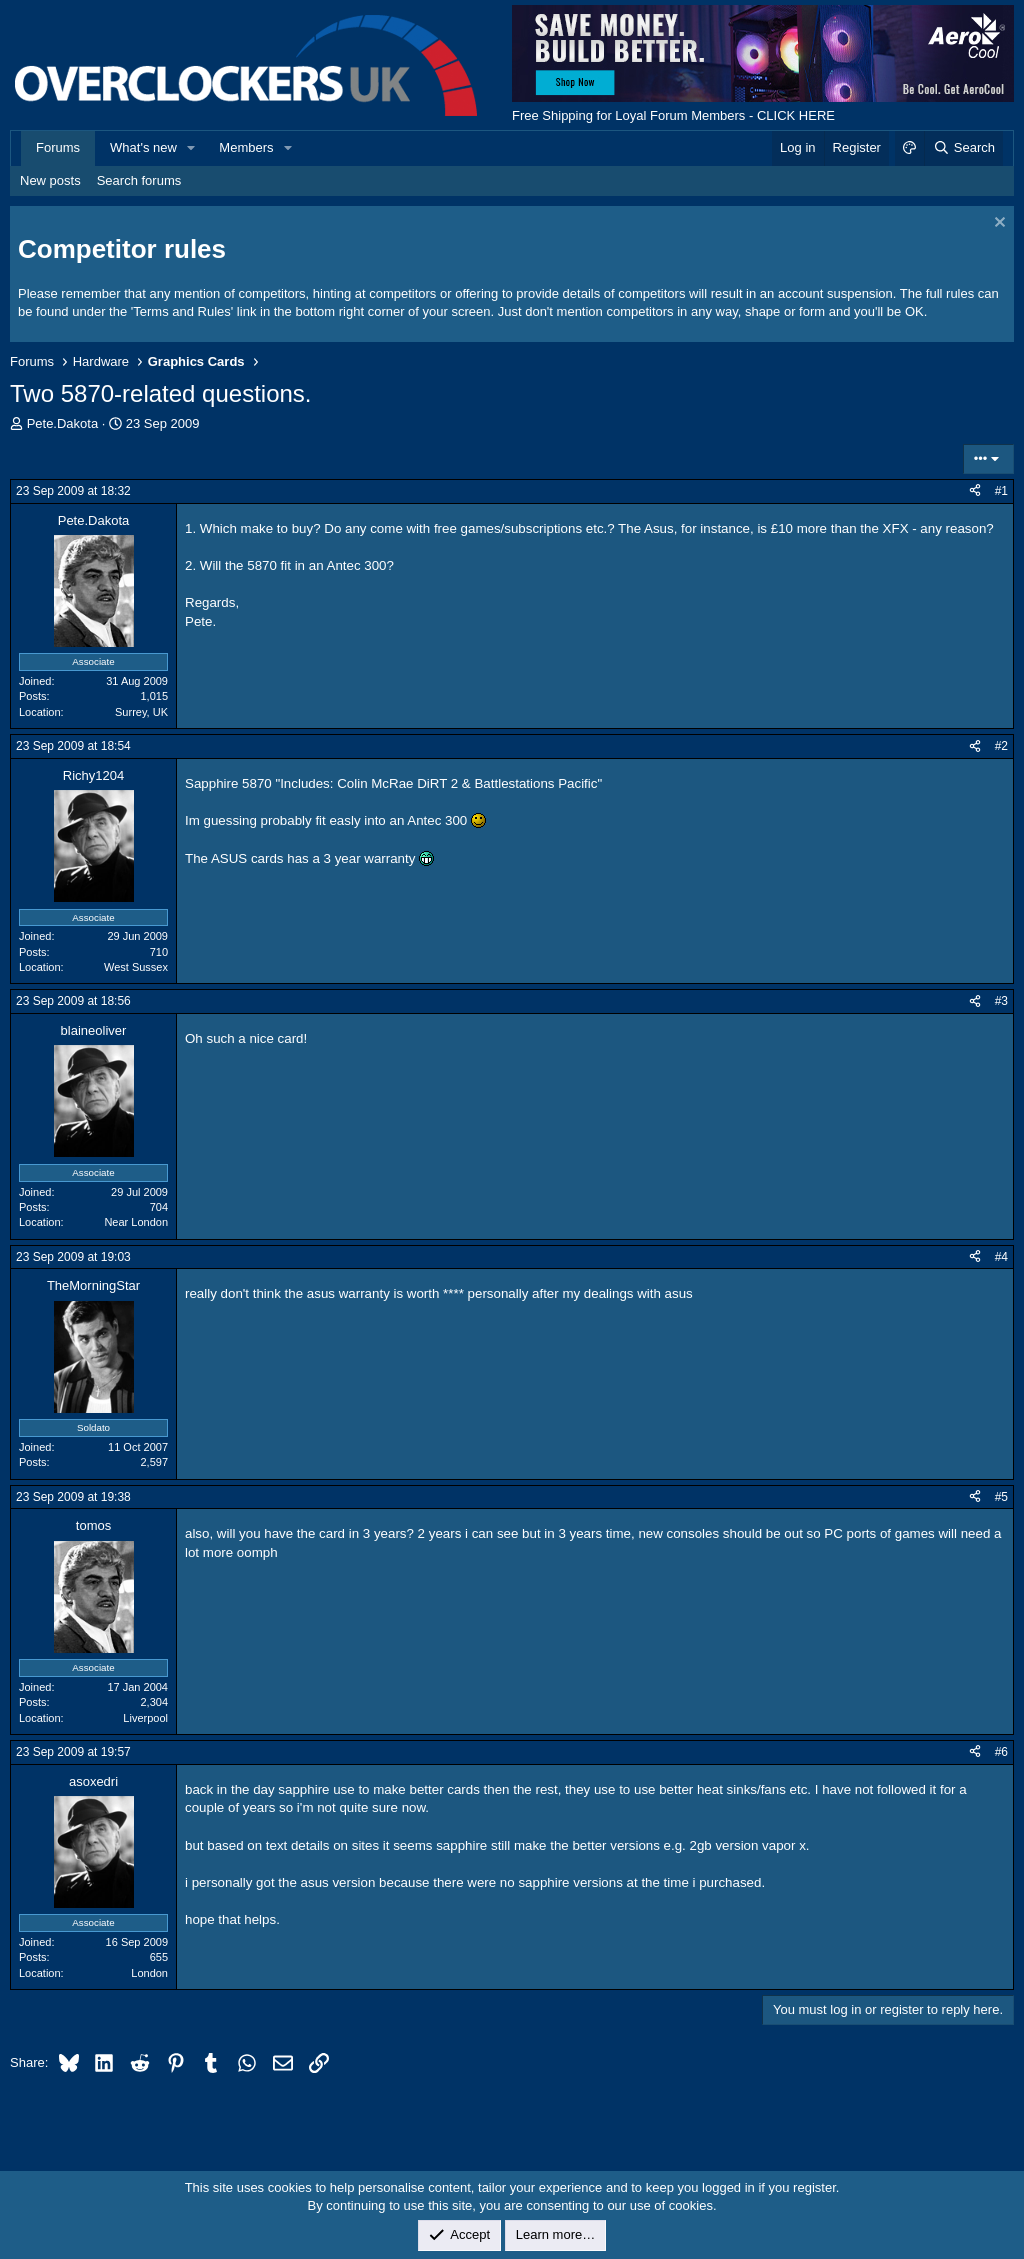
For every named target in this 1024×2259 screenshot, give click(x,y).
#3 (1001, 1001)
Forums (58, 147)
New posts (50, 180)
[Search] (963, 148)
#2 (1001, 746)
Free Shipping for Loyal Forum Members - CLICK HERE (673, 115)
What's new (143, 147)
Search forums (139, 180)
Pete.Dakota (63, 423)
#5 (1001, 1497)
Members (246, 147)
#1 (1001, 491)
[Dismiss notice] (997, 224)
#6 (1001, 1752)
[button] (192, 148)
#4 (1001, 1257)
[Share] (975, 491)
